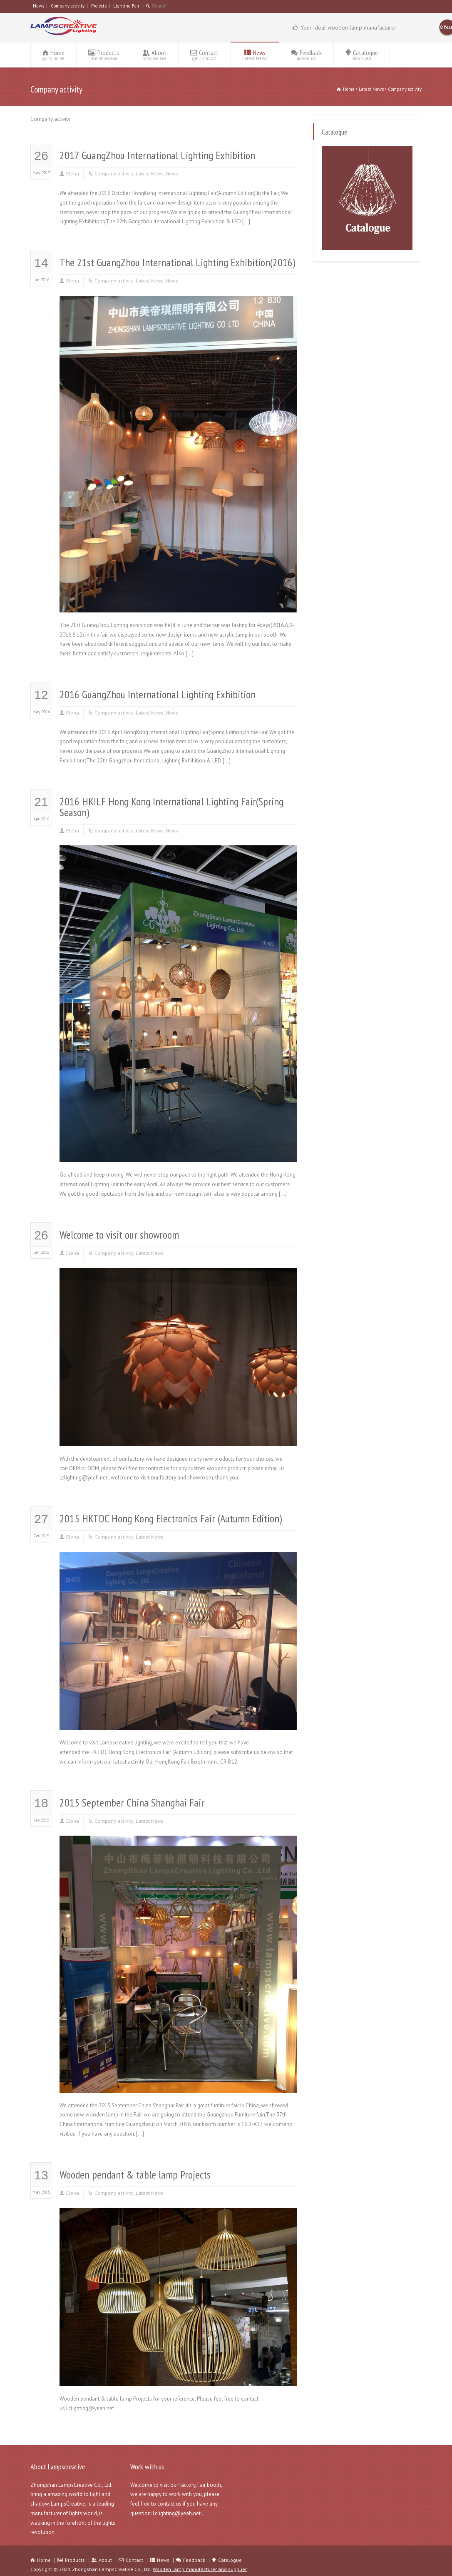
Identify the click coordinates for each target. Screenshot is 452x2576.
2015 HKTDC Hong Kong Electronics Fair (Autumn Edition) (171, 1518)
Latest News (150, 173)
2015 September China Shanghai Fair (132, 1802)
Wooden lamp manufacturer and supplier (200, 2569)
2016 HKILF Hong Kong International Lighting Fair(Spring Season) (171, 807)
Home (53, 54)
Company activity (67, 6)
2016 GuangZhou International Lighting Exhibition (158, 694)
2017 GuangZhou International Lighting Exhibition (157, 155)
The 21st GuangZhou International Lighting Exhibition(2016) (177, 262)
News (38, 6)
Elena (72, 173)
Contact (204, 54)
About (154, 54)
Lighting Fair (126, 6)
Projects (99, 6)
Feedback (306, 54)
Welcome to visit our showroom (119, 1235)
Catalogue (361, 54)
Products (103, 54)
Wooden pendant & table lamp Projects (135, 2174)
